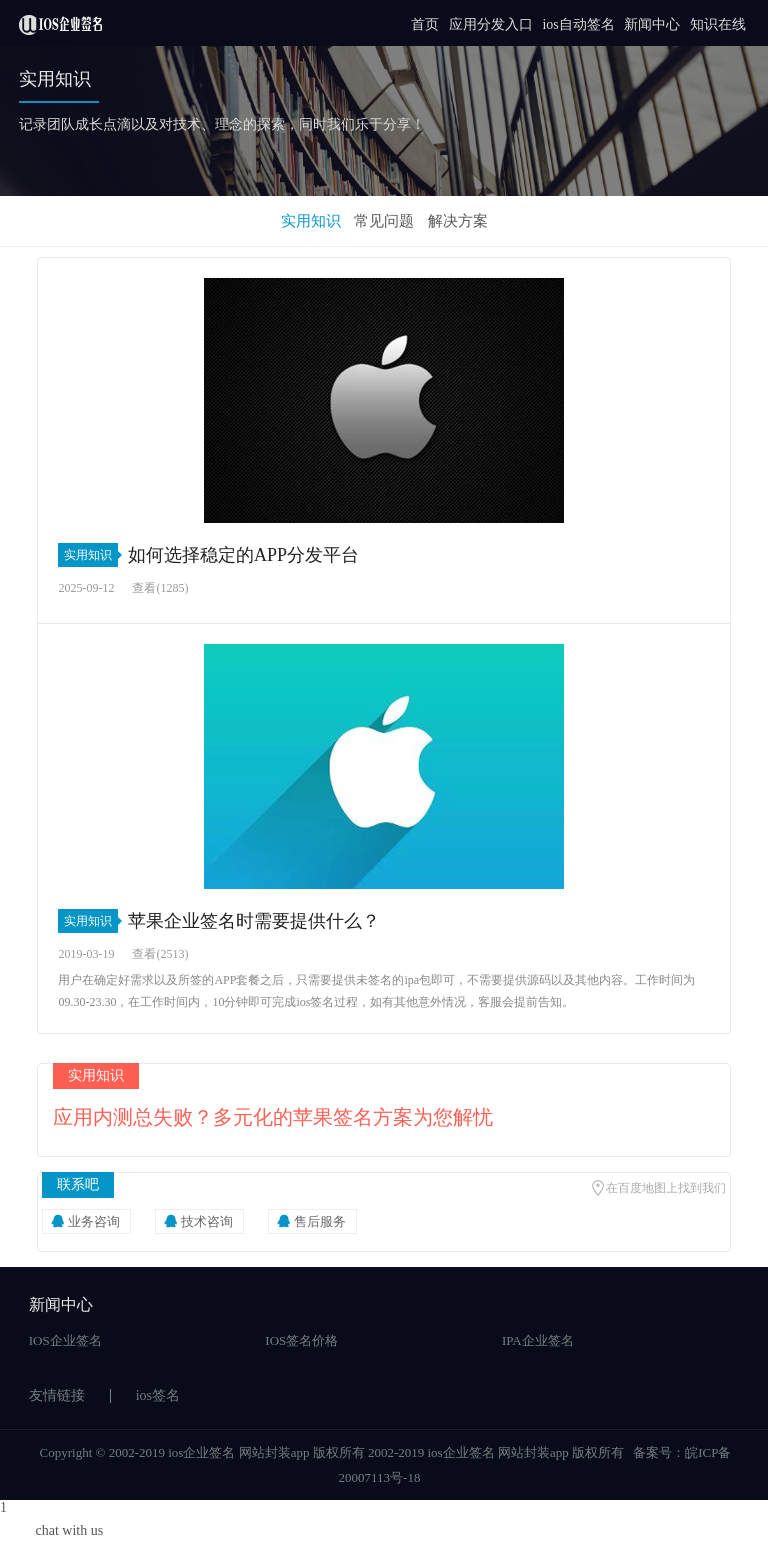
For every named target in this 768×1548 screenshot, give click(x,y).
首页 (425, 24)
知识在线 (718, 24)
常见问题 (384, 221)
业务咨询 (94, 1221)
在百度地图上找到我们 (666, 1188)
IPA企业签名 (538, 1340)
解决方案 (458, 221)
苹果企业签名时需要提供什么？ (254, 921)
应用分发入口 (491, 24)
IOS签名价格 (301, 1340)
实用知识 (311, 221)
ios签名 (158, 1395)
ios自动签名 (578, 24)
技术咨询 (207, 1221)
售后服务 (320, 1221)
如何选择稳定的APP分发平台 (243, 555)
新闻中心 (652, 24)
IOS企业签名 (65, 1340)
